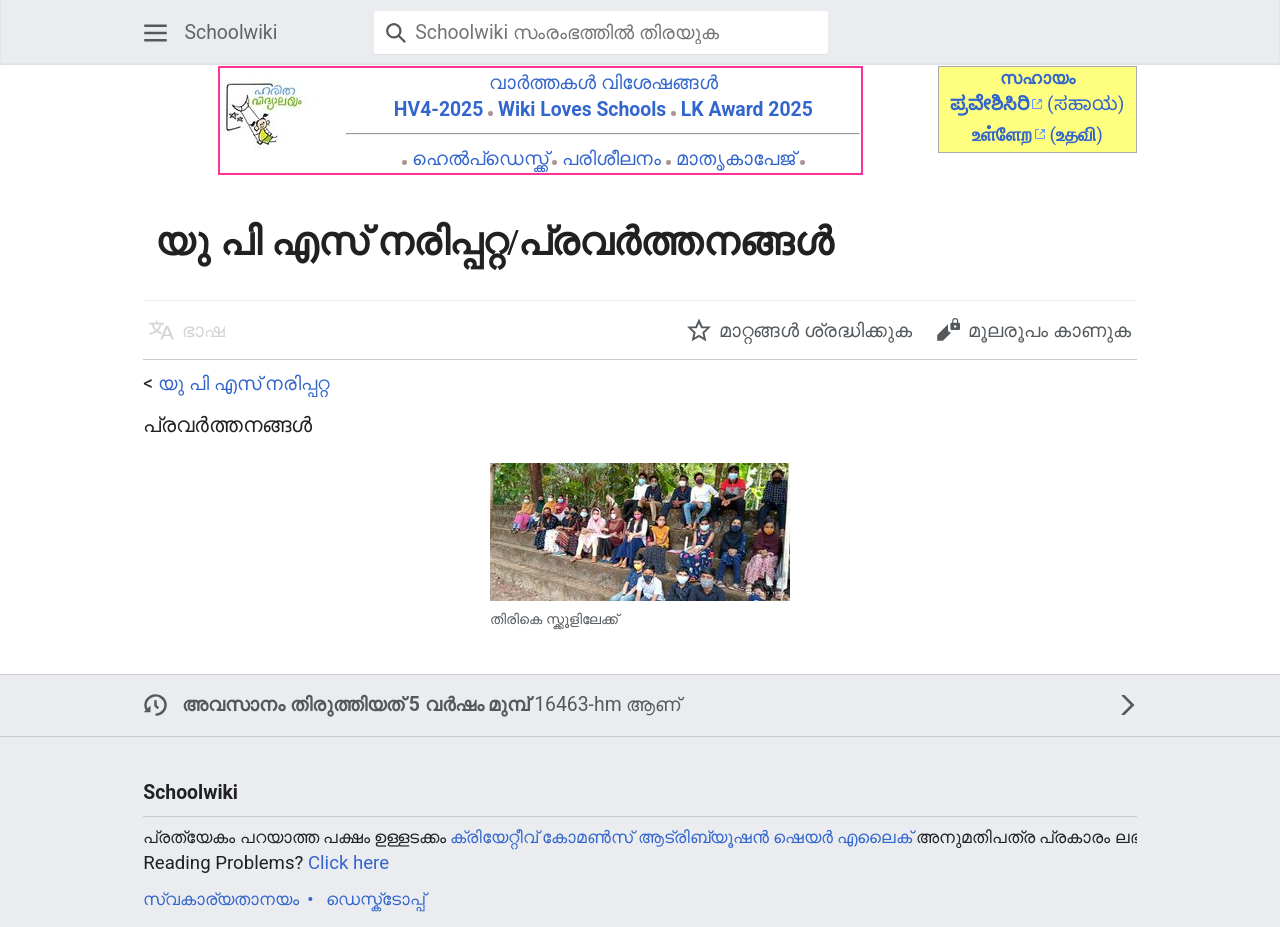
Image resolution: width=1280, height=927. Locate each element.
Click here (348, 863)
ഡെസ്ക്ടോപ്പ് (375, 899)
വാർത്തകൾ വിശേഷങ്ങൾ (603, 82)
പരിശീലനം (611, 158)
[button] (155, 33)
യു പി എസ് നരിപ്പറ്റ (243, 383)
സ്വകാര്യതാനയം (221, 899)
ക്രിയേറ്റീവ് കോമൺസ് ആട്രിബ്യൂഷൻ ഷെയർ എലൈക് (681, 837)
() (1076, 134)
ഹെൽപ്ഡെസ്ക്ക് (480, 158)
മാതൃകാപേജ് (735, 158)
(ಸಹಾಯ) (1085, 103)
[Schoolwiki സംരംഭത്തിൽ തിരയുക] (601, 33)
